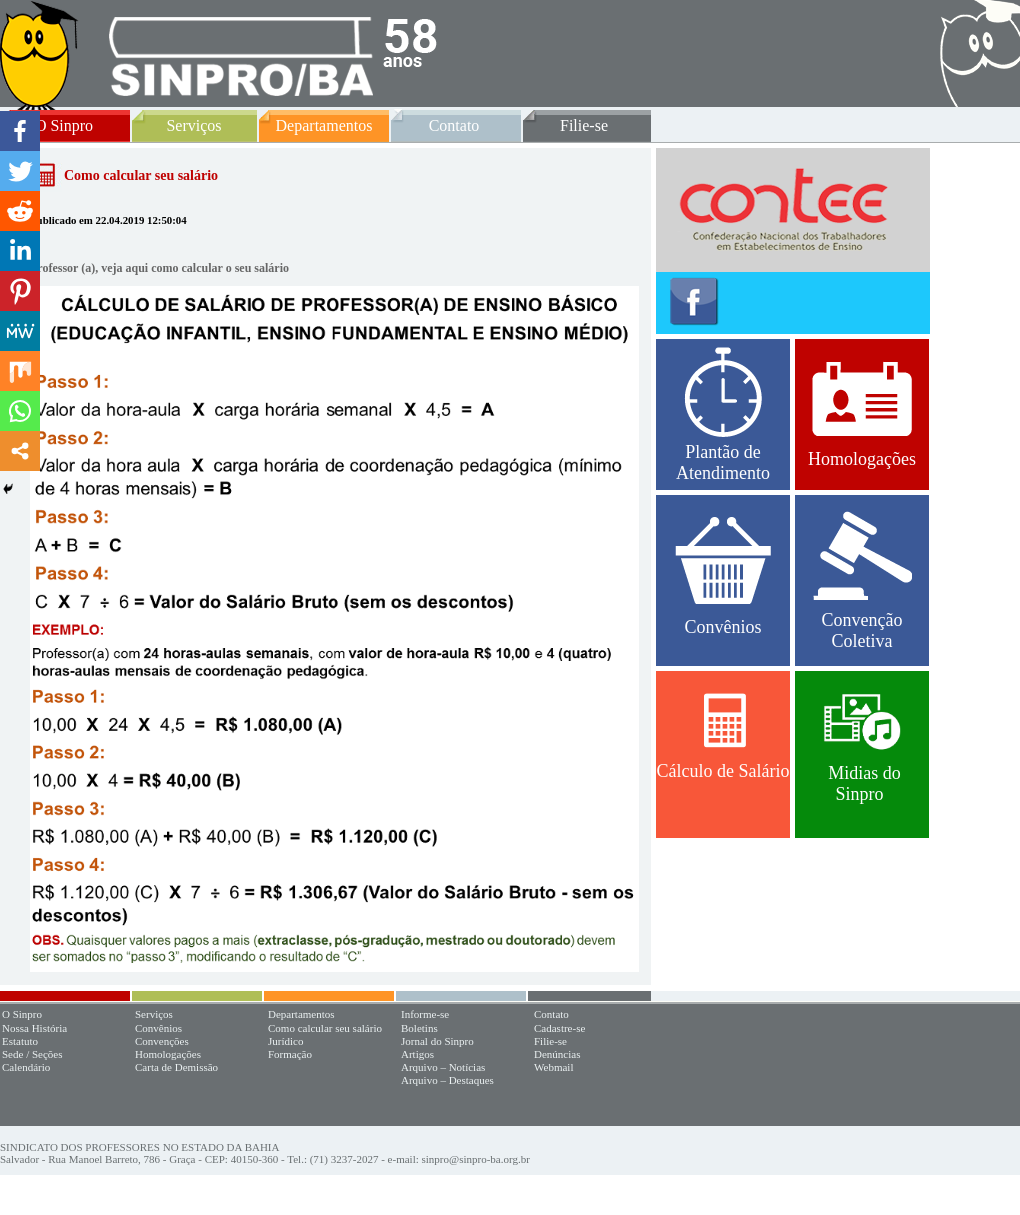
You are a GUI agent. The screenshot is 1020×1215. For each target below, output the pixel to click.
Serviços (193, 125)
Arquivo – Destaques (447, 1080)
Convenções (162, 1041)
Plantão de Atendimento (723, 415)
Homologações (862, 415)
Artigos (417, 1054)
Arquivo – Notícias (443, 1067)
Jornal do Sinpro (437, 1041)
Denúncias (557, 1054)
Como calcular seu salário (325, 1028)
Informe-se (425, 1014)
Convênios (723, 577)
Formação (290, 1054)
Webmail (553, 1067)
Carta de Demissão (176, 1067)
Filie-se (584, 125)
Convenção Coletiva (862, 581)
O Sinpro (64, 125)
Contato (454, 125)
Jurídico (285, 1041)
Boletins (419, 1028)
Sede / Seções (32, 1054)
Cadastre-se (559, 1028)
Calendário (26, 1067)
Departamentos (324, 125)
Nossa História (34, 1028)
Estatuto (20, 1041)
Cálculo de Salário (723, 737)
